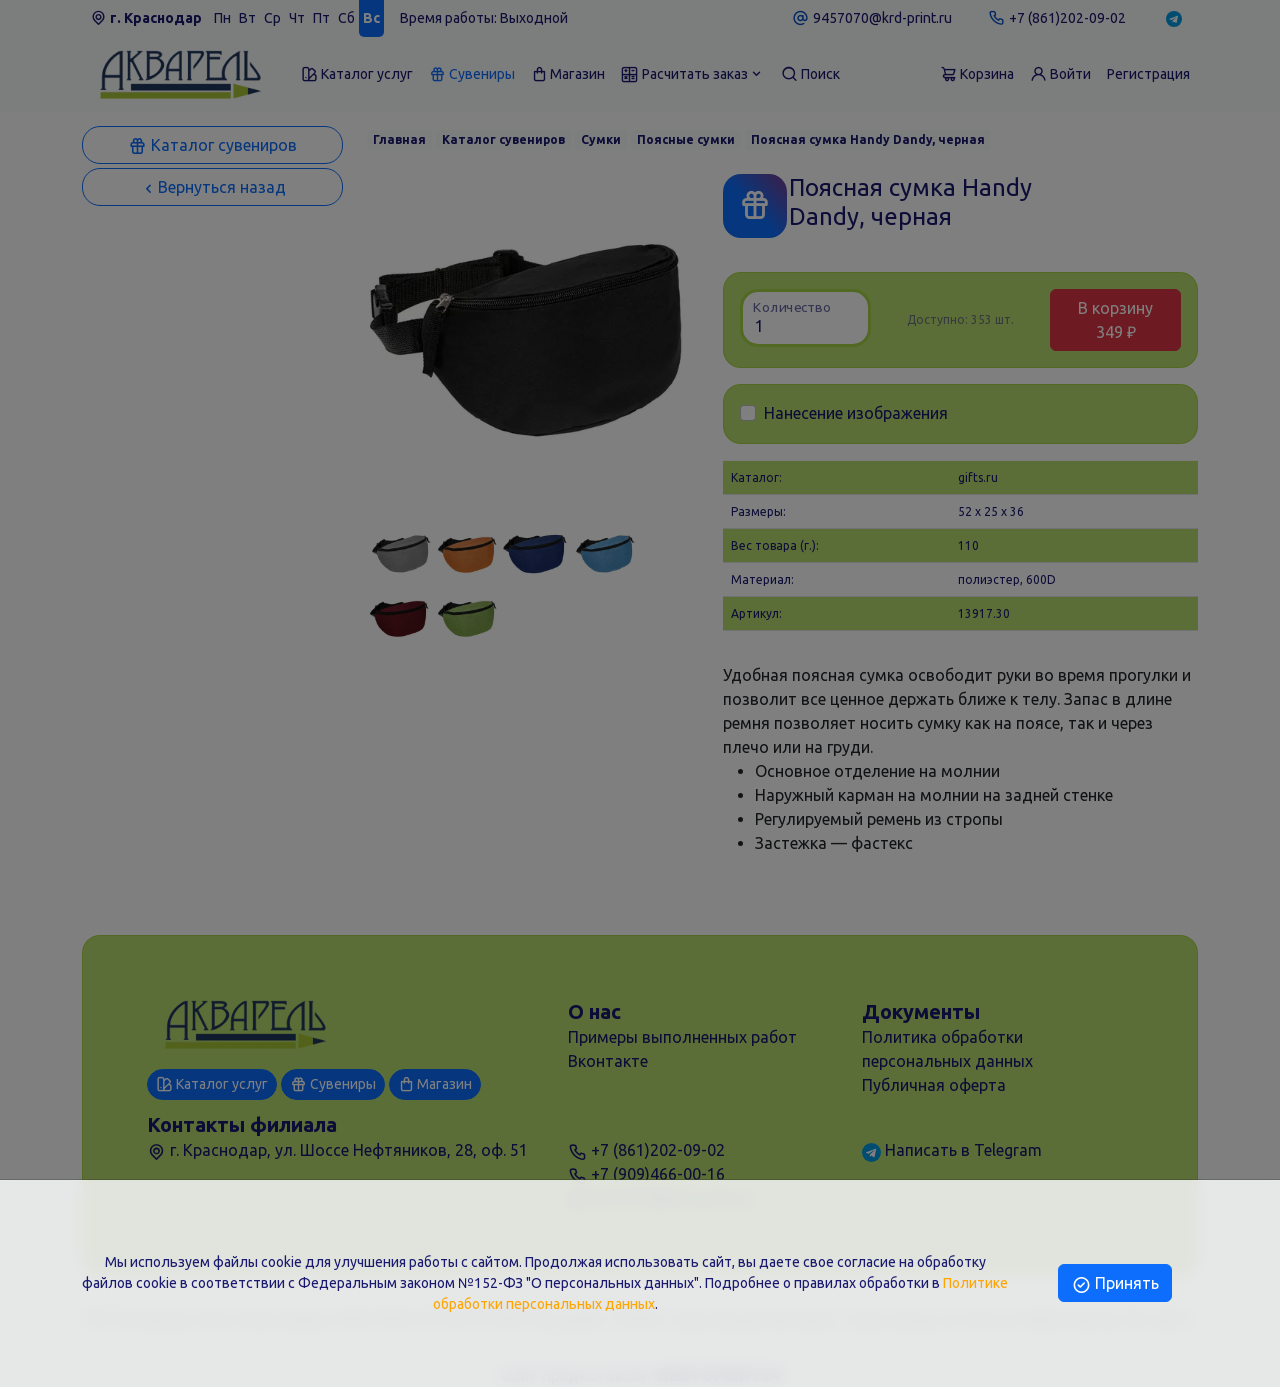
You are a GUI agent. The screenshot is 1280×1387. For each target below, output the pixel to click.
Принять (1114, 1283)
